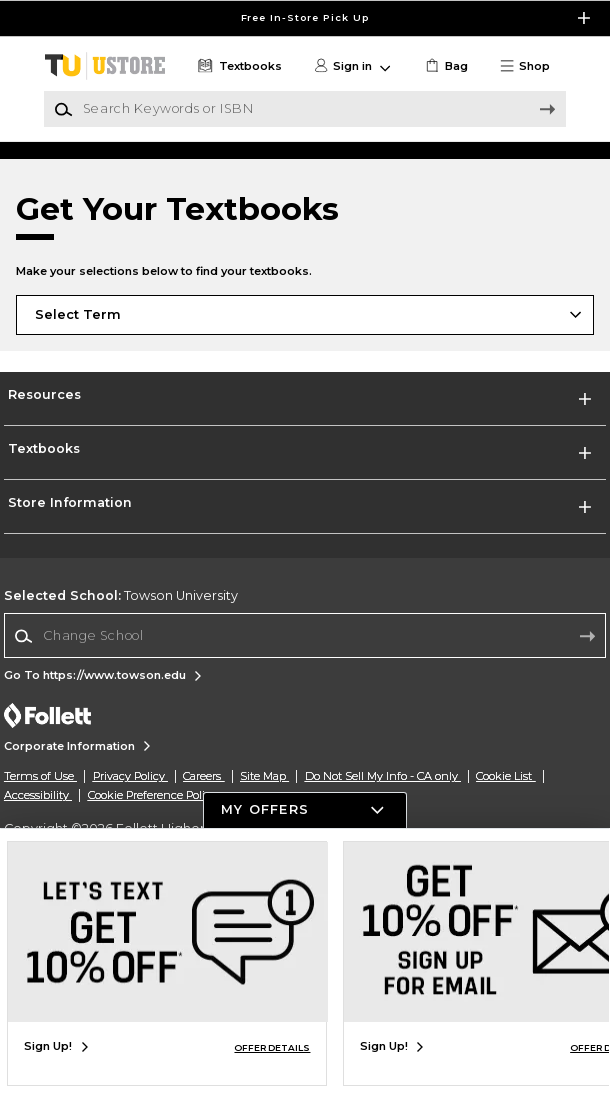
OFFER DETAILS (272, 1047)
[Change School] (305, 772)
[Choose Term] (305, 451)
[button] (531, 66)
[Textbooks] (238, 66)
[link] (445, 66)
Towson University (121, 731)
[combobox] (305, 772)
